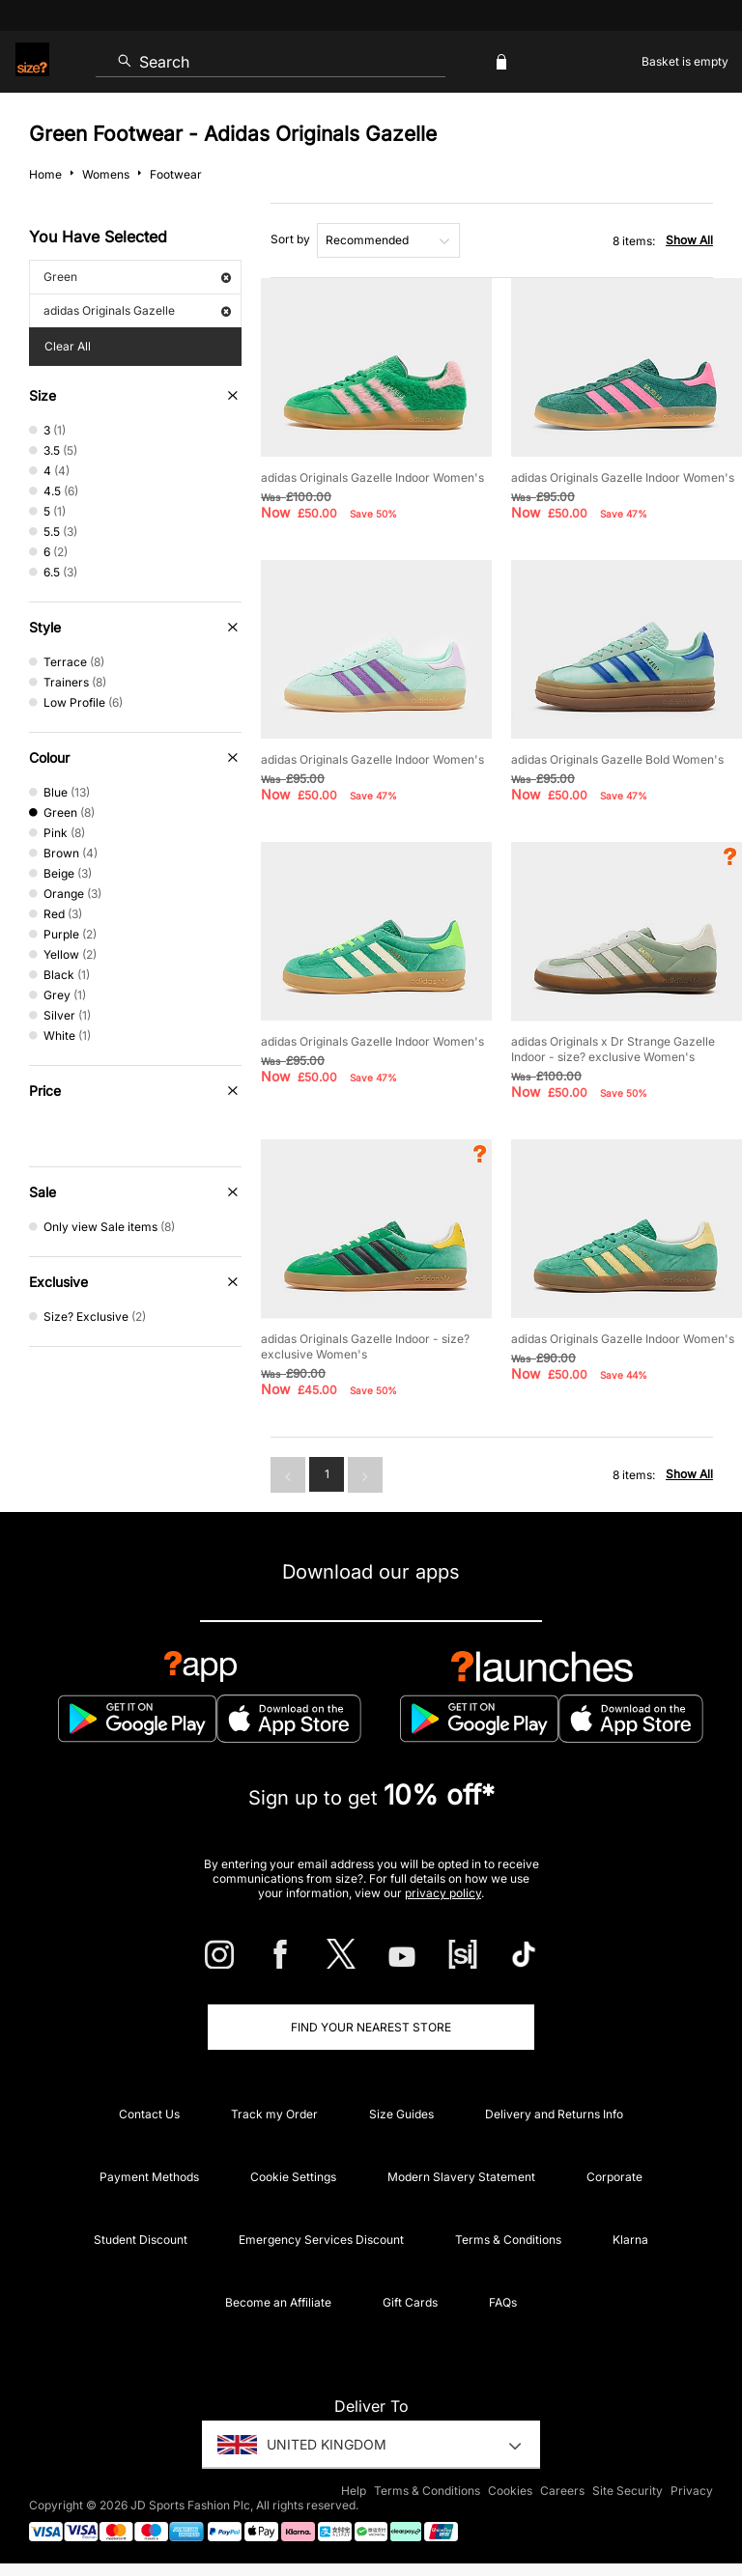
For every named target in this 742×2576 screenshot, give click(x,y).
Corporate (614, 2177)
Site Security (627, 2490)
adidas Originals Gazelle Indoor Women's (372, 477)
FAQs (503, 2302)
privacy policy (443, 1893)
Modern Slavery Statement (461, 2177)
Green (137, 276)
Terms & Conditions (508, 2239)
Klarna (630, 2239)
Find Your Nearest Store (371, 2027)
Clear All (67, 346)
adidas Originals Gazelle (137, 310)
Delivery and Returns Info (554, 2114)
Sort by (290, 239)
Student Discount (140, 2239)
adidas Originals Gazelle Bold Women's (617, 759)
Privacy (692, 2490)
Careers (562, 2490)
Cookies (510, 2490)
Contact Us (149, 2114)
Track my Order (274, 2114)
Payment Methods (149, 2177)
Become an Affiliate (278, 2302)
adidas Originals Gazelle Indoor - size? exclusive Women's (365, 1346)
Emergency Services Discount (321, 2239)
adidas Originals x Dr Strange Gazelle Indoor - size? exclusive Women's (613, 1049)
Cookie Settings (293, 2177)
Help (353, 2490)
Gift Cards (410, 2302)
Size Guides (401, 2114)
